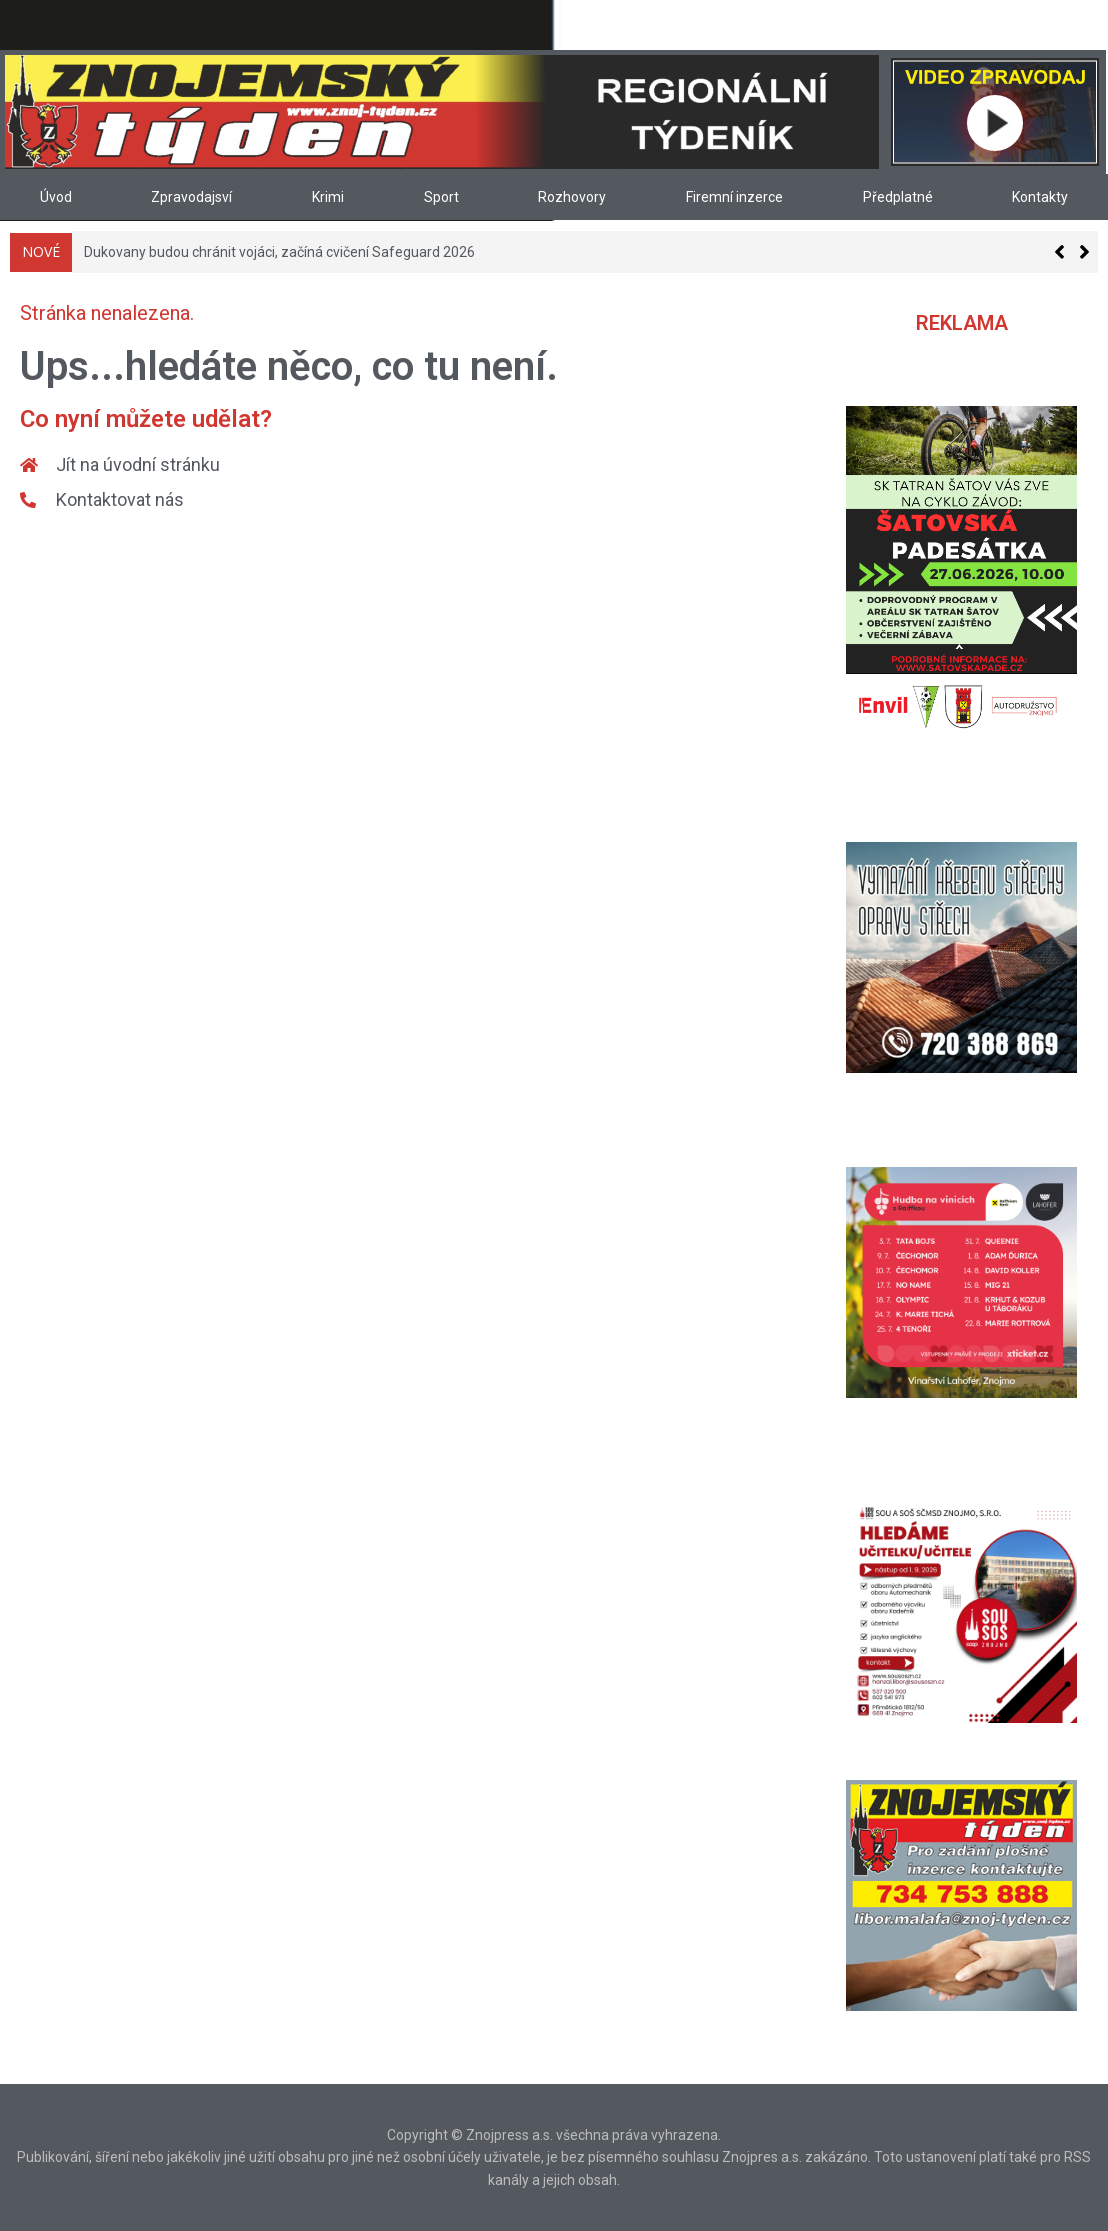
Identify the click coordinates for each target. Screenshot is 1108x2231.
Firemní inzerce (734, 197)
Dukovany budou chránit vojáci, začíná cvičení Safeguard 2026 (279, 252)
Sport (441, 197)
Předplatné (898, 197)
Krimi (328, 197)
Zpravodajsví (191, 197)
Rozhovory (572, 197)
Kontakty (1040, 197)
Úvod (56, 197)
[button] (1084, 252)
